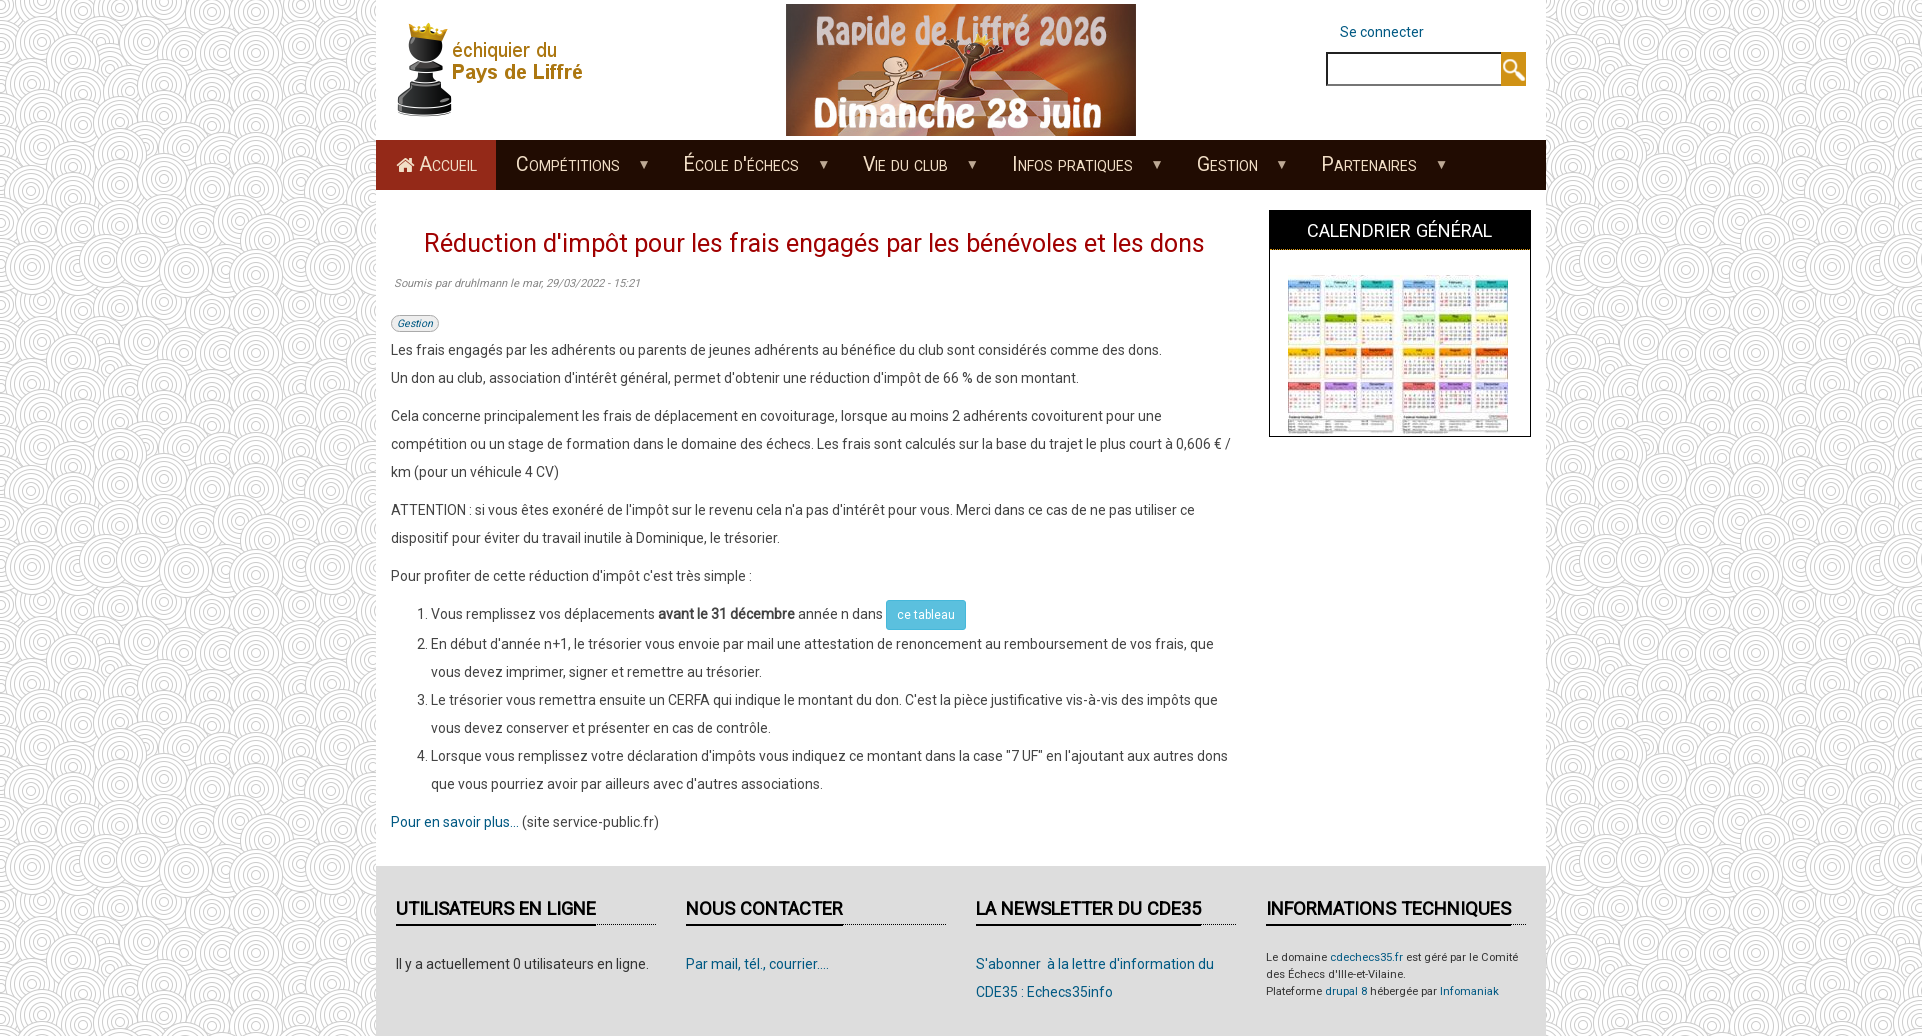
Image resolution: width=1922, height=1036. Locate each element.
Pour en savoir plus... (455, 822)
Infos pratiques (1077, 171)
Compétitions (572, 171)
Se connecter (1382, 32)
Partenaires (1374, 171)
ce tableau (926, 615)
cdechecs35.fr (1366, 957)
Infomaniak (1469, 991)
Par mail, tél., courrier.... (757, 964)
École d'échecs (746, 171)
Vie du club (911, 171)
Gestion (1232, 171)
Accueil (448, 164)
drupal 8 (1346, 991)
